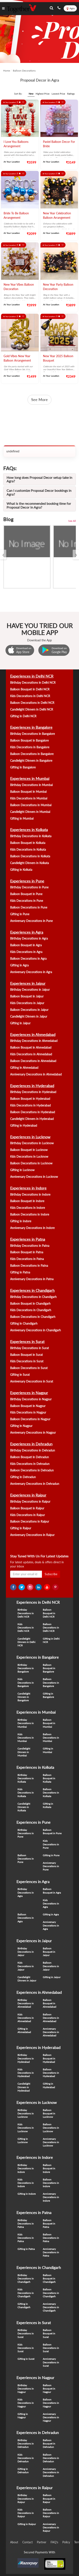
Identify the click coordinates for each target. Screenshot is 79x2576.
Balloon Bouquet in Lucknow (29, 1150)
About (14, 2542)
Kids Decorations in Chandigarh (30, 1310)
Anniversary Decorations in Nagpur (33, 1432)
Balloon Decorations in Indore (29, 1214)
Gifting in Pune (19, 914)
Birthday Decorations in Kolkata (30, 836)
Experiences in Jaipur (28, 983)
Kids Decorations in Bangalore (29, 747)
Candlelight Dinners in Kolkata (29, 863)
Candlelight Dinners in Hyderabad (32, 1119)
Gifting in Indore (20, 1221)
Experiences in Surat (27, 1341)
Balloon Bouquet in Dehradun (29, 1457)
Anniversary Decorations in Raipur (32, 1535)
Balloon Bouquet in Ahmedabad (30, 1047)
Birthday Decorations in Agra (29, 938)
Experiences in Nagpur (29, 1392)
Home (6, 70)
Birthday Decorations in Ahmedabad (34, 1041)
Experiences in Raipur (28, 1495)
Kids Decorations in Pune (26, 900)
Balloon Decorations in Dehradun (32, 1470)
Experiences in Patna (27, 1239)
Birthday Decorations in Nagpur (31, 1399)
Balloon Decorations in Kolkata (30, 856)
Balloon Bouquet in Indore (27, 1201)
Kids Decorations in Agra (26, 952)
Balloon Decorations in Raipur (29, 1521)
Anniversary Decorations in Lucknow (34, 1176)
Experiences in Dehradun (31, 1444)
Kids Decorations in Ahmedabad (31, 1054)
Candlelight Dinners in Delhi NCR (31, 709)
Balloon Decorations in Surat (29, 1368)
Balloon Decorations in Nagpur (30, 1419)
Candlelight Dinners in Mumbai (30, 812)
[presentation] (3, 555)
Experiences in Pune (27, 881)
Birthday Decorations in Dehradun (32, 1450)
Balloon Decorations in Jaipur (29, 1009)
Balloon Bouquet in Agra (26, 945)
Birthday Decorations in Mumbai (31, 785)
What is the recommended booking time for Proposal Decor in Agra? (39, 505)
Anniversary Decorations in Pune (31, 921)
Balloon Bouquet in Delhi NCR (30, 689)
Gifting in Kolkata (21, 869)
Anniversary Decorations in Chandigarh (35, 1330)
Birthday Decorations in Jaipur (30, 989)
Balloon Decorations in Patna (29, 1265)
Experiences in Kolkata (29, 829)
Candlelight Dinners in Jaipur (28, 1016)
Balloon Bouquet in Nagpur (28, 1406)
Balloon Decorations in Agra (28, 958)
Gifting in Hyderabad (23, 1125)
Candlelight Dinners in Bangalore (31, 760)
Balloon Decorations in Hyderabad (32, 1112)
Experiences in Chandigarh (32, 1290)
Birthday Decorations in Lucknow (32, 1143)
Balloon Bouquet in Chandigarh (30, 1303)
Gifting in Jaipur (20, 1023)
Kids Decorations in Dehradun (30, 1464)
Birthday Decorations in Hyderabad (33, 1092)
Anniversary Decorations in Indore (32, 1228)
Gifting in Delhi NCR (23, 716)
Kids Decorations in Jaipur (27, 1003)
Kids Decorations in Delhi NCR (30, 696)
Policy (66, 2542)
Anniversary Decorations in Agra (31, 972)
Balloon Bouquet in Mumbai (28, 791)
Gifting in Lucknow (22, 1170)
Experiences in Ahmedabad (32, 1034)
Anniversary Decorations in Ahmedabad (36, 1074)
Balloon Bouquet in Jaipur (27, 996)
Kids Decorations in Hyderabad (30, 1105)
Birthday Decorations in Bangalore (32, 733)
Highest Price (43, 93)
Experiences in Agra (26, 932)
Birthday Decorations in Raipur (30, 1501)
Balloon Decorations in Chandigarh (32, 1317)
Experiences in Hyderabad (32, 1085)
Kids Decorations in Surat (26, 1361)
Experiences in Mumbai (29, 778)
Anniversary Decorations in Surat (31, 1381)
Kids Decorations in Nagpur (28, 1412)
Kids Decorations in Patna (27, 1259)
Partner (41, 2542)
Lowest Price (58, 93)
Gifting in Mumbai (21, 818)
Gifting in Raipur (20, 1528)
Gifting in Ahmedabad (24, 1067)
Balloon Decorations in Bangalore (32, 754)
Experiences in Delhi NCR (31, 676)
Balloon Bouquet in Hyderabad (30, 1098)
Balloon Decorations (24, 70)
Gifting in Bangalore (23, 767)
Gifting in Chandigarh (23, 1323)
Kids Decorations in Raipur (27, 1515)
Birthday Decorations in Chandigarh (33, 1297)
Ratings (71, 93)
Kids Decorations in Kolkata (28, 849)
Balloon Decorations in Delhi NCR (32, 702)
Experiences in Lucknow (30, 1137)
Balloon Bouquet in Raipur (27, 1508)
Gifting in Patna (20, 1272)
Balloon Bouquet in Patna (26, 1252)
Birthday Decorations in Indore (30, 1194)
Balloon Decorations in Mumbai (30, 805)
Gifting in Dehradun (23, 1477)
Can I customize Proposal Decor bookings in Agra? (39, 492)
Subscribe (51, 1574)
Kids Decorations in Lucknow (29, 1156)
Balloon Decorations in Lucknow (31, 1163)
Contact (27, 2542)
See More (39, 399)
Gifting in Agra (19, 965)
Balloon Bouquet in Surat (26, 1354)
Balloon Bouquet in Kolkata (27, 843)
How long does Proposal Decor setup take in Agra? (39, 479)
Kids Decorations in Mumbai (28, 798)
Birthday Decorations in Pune (29, 887)
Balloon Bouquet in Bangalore (29, 740)
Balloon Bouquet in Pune (26, 894)
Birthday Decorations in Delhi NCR (33, 682)
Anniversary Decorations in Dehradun (34, 1483)
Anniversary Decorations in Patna (32, 1279)
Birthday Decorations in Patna (29, 1245)
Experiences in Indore (28, 1188)
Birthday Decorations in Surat (29, 1348)
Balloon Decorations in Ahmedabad (33, 1061)
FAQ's (54, 2542)
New (31, 93)
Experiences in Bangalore (31, 727)
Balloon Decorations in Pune (28, 907)
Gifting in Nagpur (21, 1426)
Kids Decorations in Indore (27, 1207)
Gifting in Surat (20, 1374)
